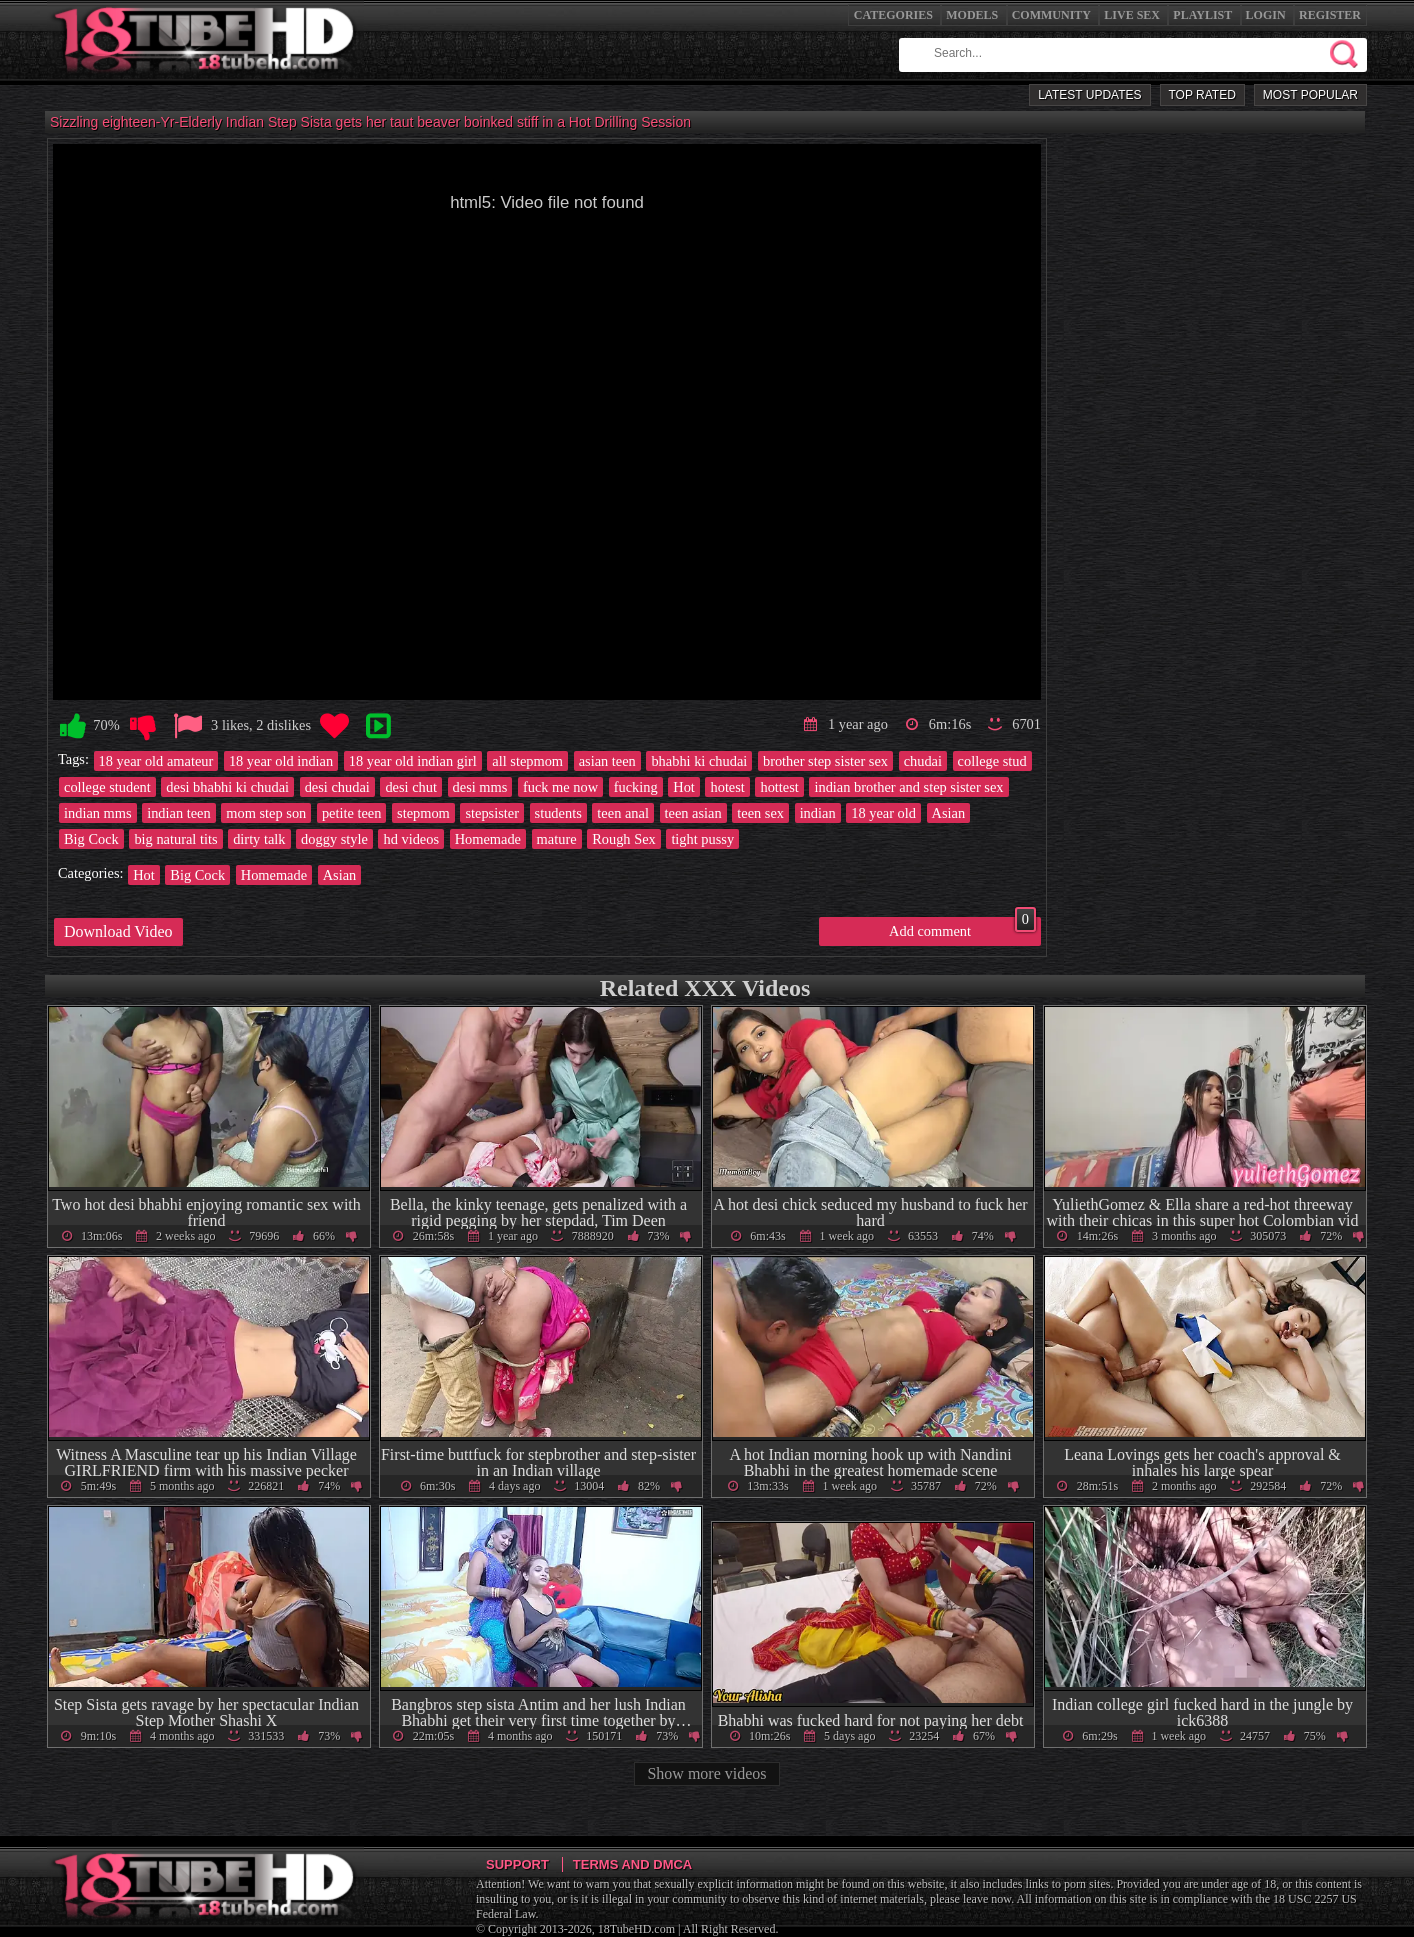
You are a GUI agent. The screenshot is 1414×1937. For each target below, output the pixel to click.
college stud (992, 761)
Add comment (962, 928)
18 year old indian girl (413, 761)
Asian (949, 813)
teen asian (693, 813)
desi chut (411, 787)
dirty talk (259, 839)
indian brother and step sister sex (908, 787)
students (558, 813)
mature (557, 839)
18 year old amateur (156, 761)
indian (818, 813)
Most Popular (1310, 95)
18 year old (883, 813)
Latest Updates (1089, 95)
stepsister (492, 813)
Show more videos (706, 1773)
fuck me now (560, 787)
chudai (923, 761)
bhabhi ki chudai (699, 761)
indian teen (179, 813)
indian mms (98, 813)
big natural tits (175, 839)
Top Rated (1202, 95)
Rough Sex (624, 839)
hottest (779, 787)
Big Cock (91, 839)
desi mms (480, 787)
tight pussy (702, 839)
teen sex (760, 813)
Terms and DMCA (632, 1864)
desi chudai (337, 787)
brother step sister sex (825, 761)
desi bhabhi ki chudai (227, 787)
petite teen (352, 813)
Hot (684, 787)
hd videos (411, 839)
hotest (727, 787)
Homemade (488, 839)
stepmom (423, 813)
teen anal (623, 813)
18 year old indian (281, 761)
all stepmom (527, 761)
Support (517, 1864)
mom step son (266, 813)
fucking (636, 787)
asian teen (607, 761)
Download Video (118, 931)
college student (107, 787)
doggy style (334, 839)
